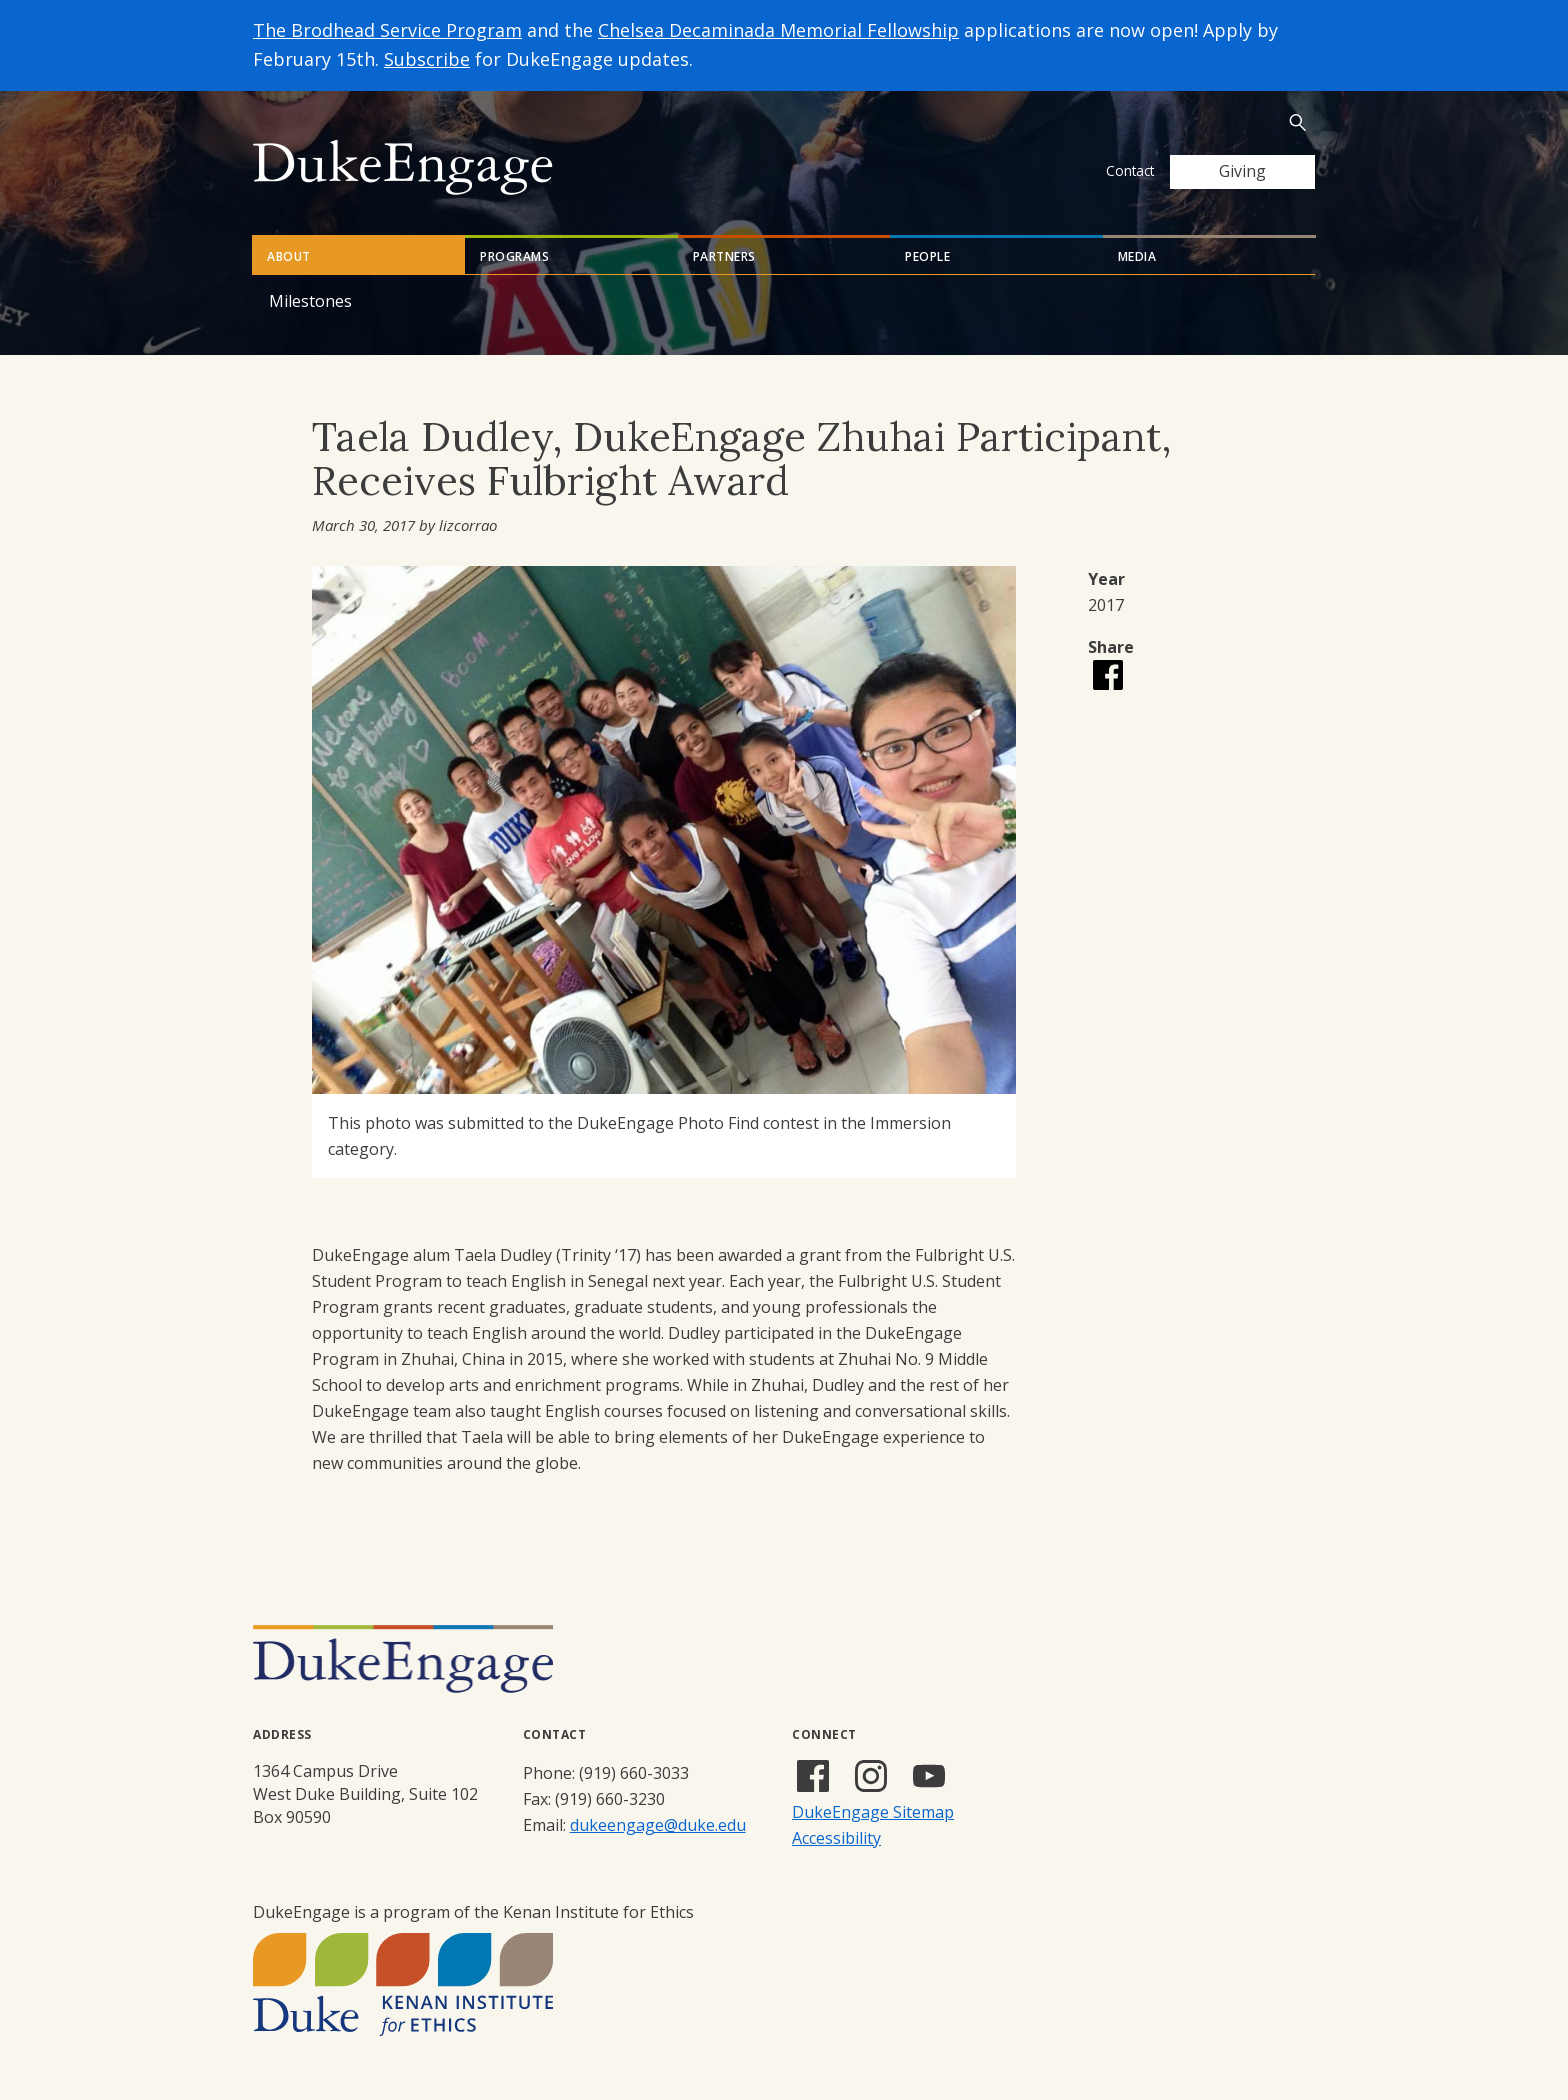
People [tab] (927, 256)
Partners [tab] (724, 256)
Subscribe (427, 59)
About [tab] (289, 256)
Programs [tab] (514, 256)
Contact (1130, 170)
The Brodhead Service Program (387, 30)
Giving (1242, 171)
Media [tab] (1137, 256)
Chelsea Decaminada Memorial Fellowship (778, 30)
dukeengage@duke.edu (658, 1825)
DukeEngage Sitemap (873, 1812)
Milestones (310, 301)
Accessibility (836, 1838)
